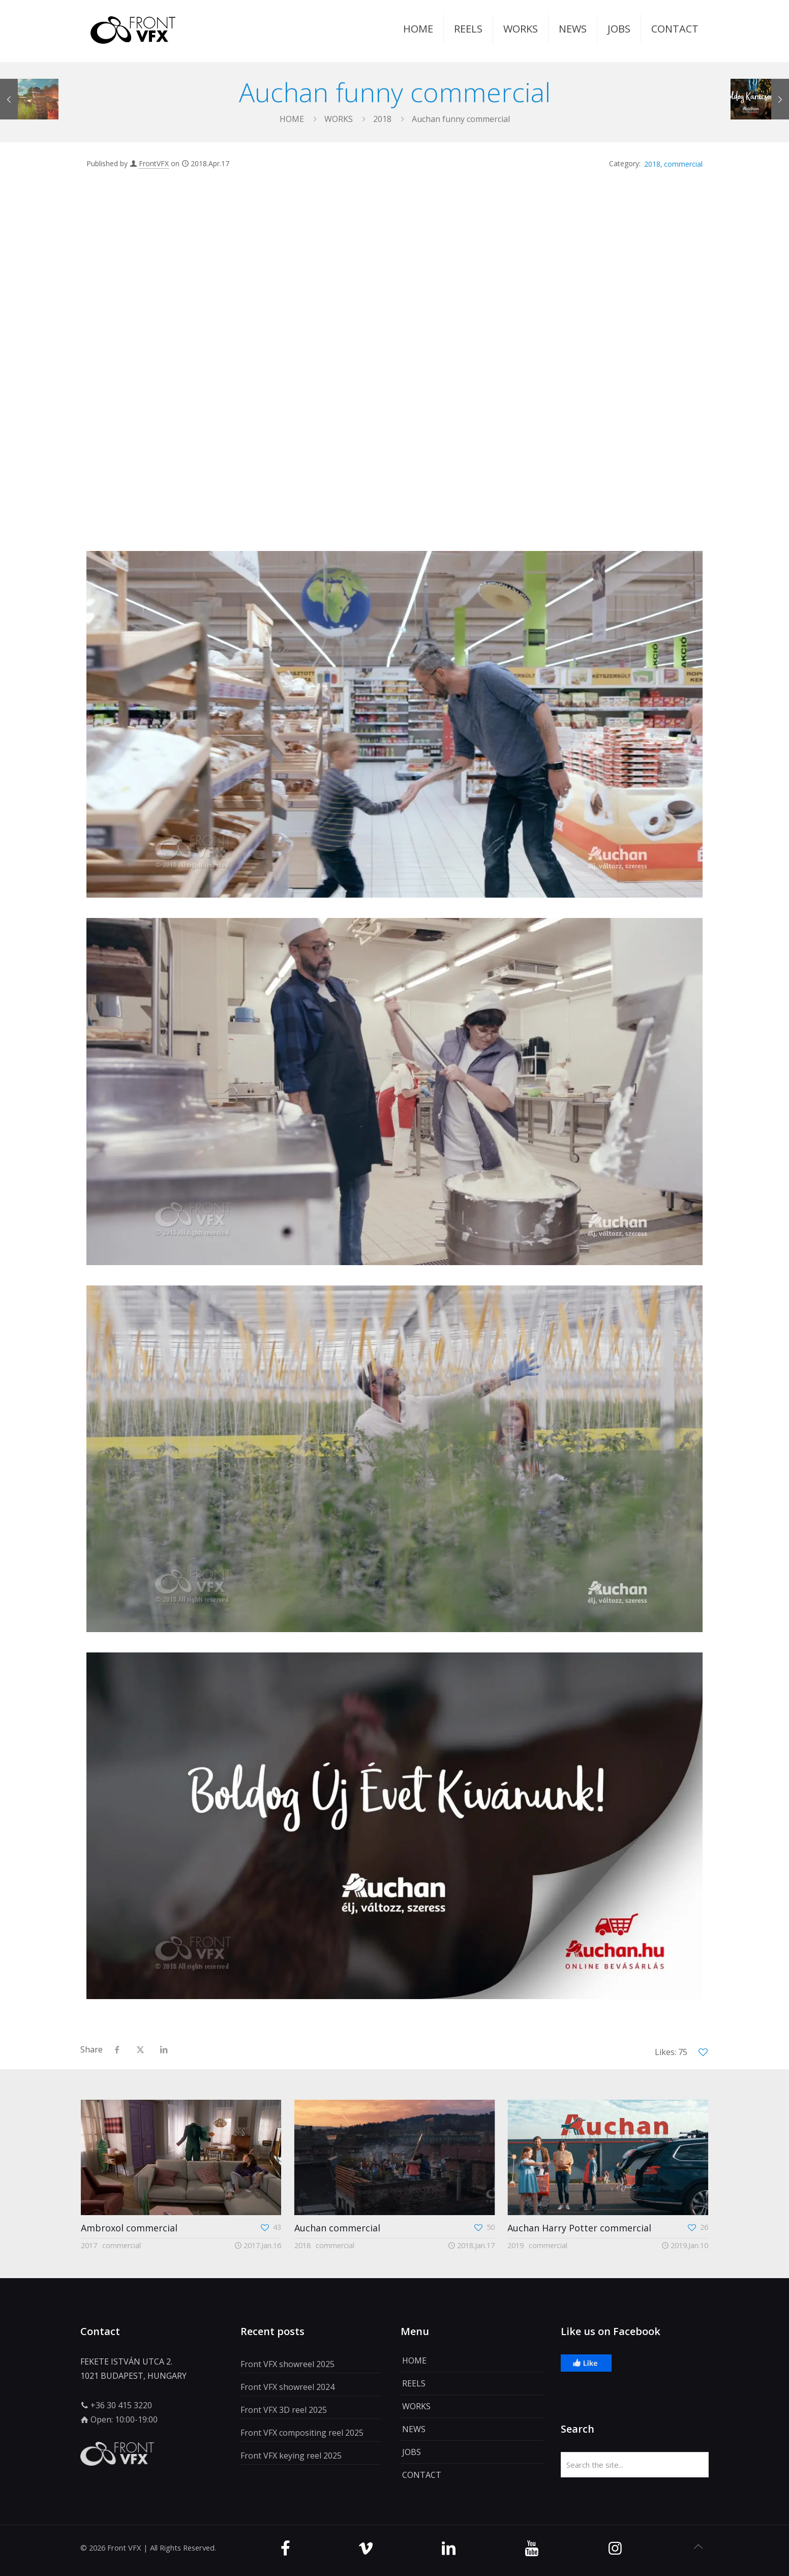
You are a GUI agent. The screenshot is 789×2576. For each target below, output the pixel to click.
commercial (683, 164)
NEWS (414, 2429)
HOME (414, 2360)
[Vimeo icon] (366, 2547)
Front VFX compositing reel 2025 (301, 2432)
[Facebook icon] (285, 2547)
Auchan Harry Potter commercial (578, 2228)
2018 (382, 119)
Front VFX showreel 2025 (287, 2364)
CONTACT (421, 2474)
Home (292, 119)
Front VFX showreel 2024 (287, 2387)
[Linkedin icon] (449, 2547)
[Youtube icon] (531, 2547)
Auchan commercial (336, 2228)
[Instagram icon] (615, 2547)
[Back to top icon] (698, 2546)
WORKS (338, 119)
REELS (414, 2383)
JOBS (411, 2452)
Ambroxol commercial (129, 2228)
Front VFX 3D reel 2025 (283, 2409)
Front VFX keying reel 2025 (291, 2455)
